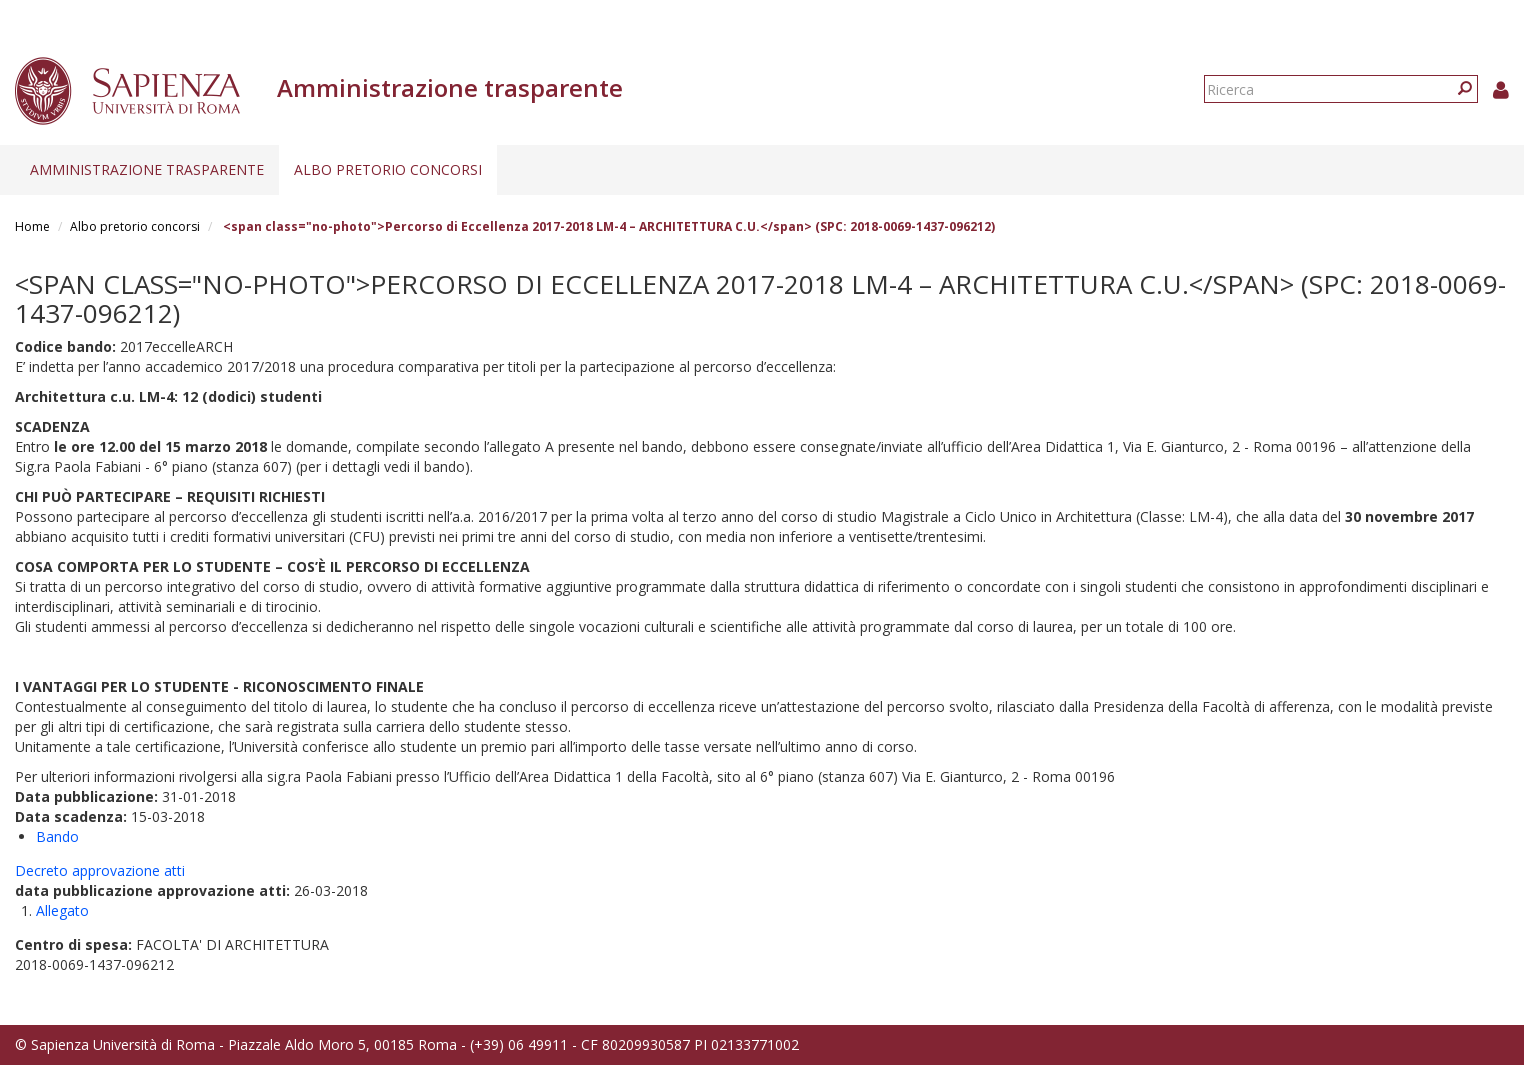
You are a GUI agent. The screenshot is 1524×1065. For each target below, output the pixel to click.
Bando (57, 836)
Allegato (62, 910)
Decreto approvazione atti (100, 870)
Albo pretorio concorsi (388, 169)
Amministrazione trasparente (147, 169)
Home (32, 226)
